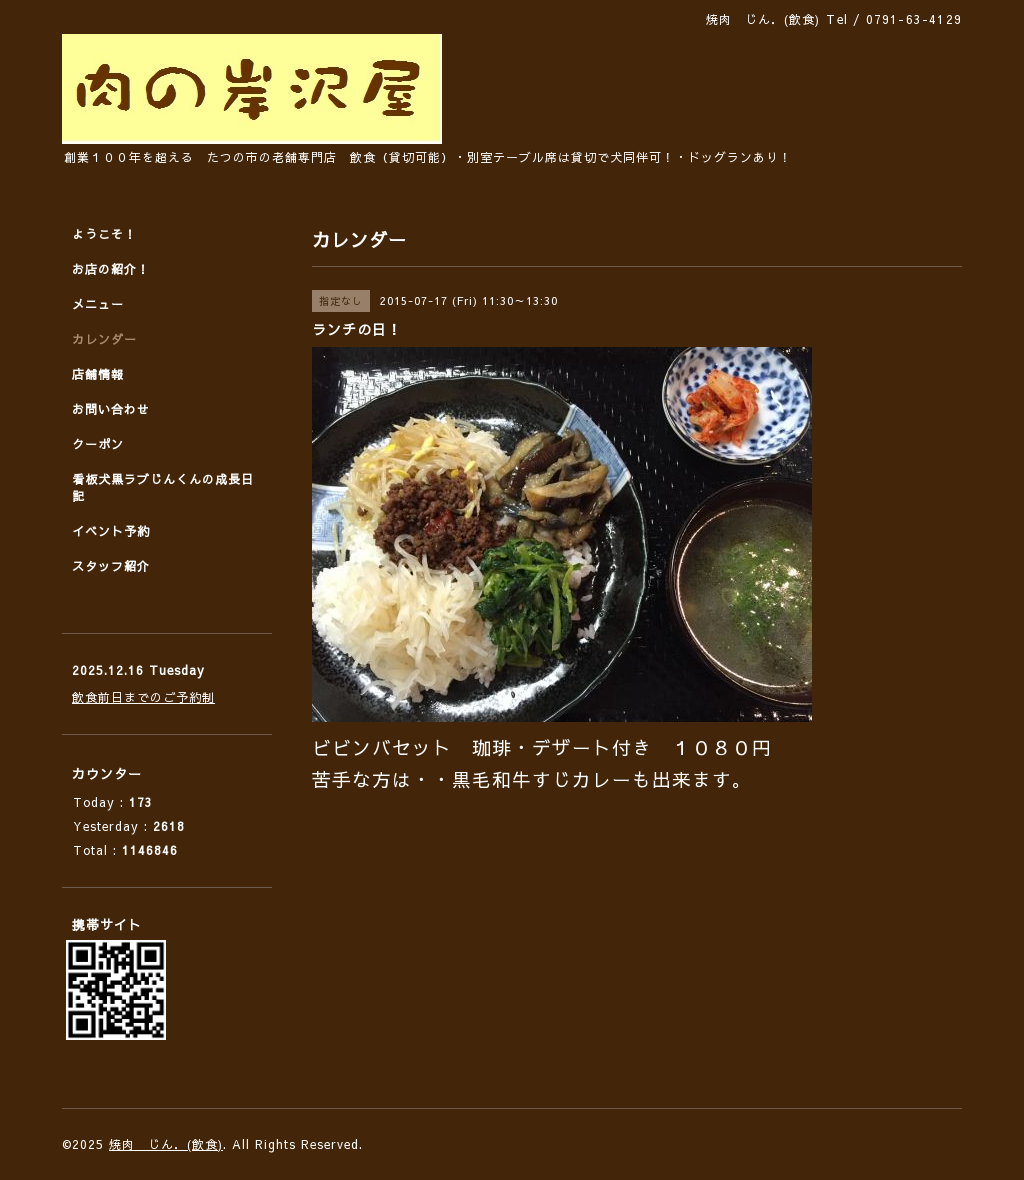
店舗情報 (98, 374)
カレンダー (104, 339)
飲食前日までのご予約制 (143, 697)
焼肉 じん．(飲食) (166, 1144)
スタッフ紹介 (111, 566)
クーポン (98, 444)
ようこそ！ (104, 234)
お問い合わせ (111, 409)
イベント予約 (111, 531)
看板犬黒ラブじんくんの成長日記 (163, 487)
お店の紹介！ (111, 269)
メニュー (98, 304)
